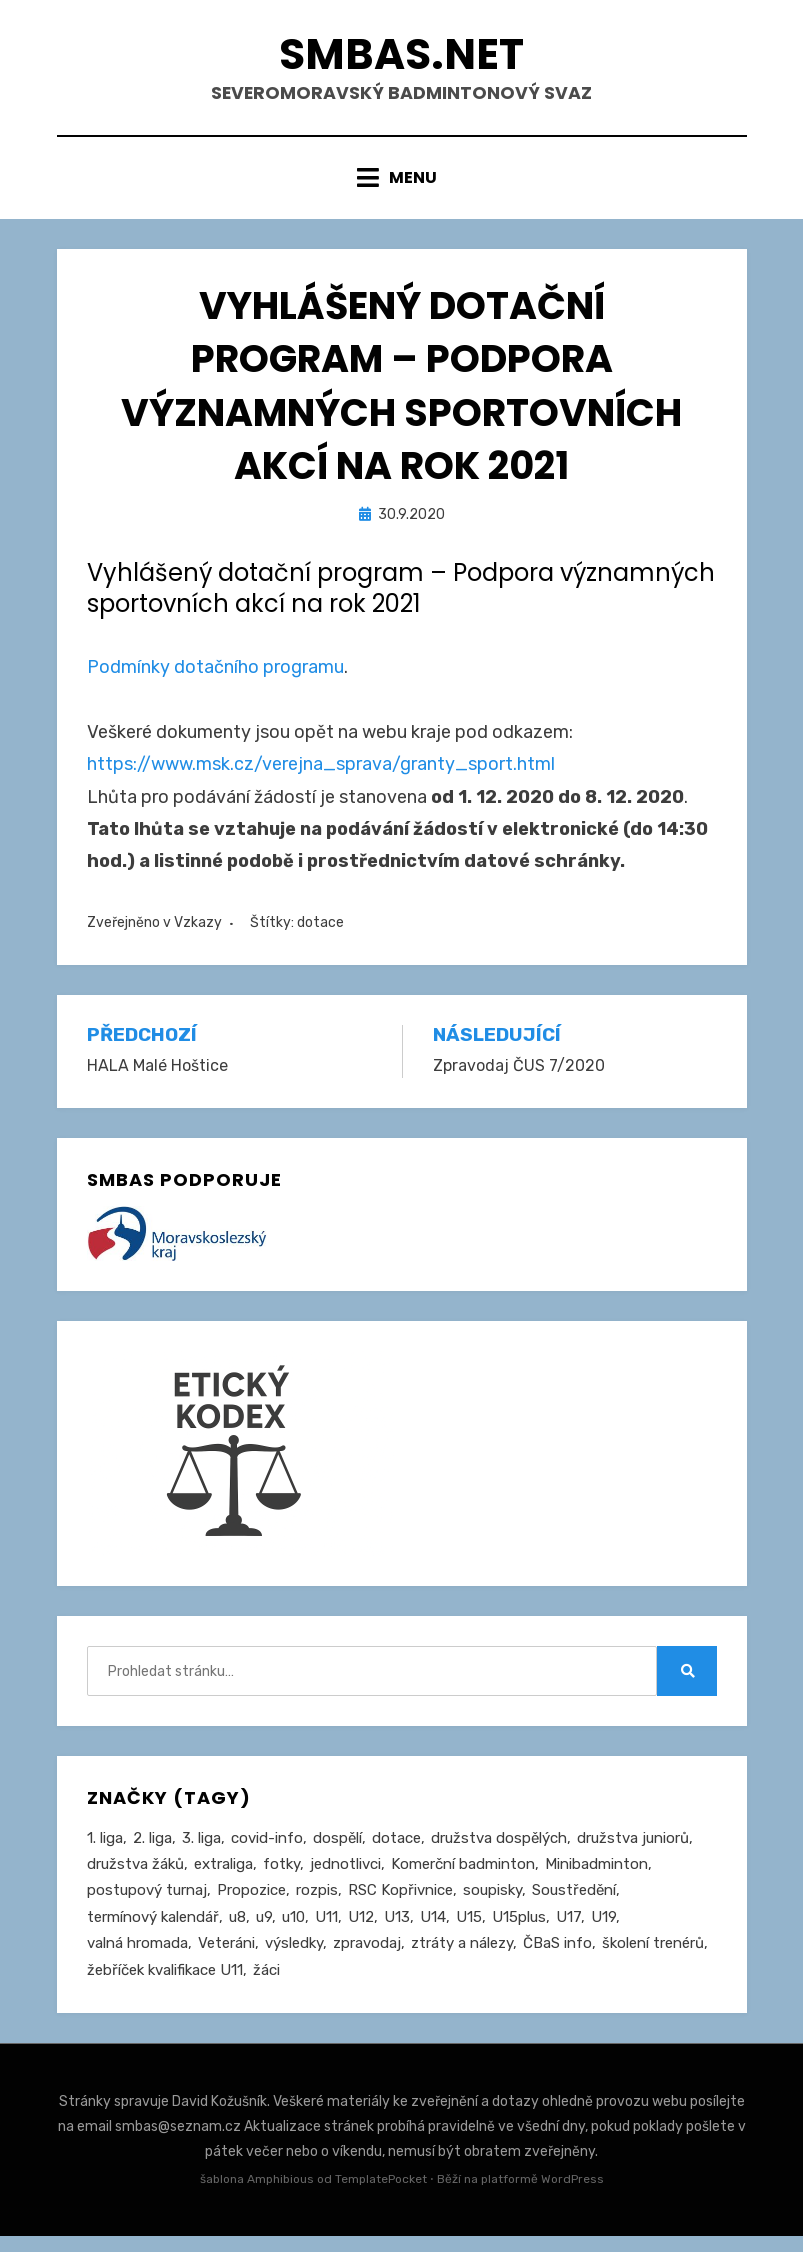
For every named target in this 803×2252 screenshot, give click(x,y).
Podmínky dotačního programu (215, 680)
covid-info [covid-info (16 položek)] (267, 1850)
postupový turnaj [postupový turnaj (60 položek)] (147, 1904)
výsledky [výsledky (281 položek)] (294, 1958)
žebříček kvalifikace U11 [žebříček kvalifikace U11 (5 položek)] (165, 1985)
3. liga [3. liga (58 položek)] (201, 1850)
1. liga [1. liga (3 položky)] (105, 1850)
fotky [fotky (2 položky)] (281, 1877)
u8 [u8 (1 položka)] (237, 1931)
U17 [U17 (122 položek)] (568, 1931)
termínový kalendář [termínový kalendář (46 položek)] (153, 1931)
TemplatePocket (381, 2196)
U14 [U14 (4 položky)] (433, 1931)
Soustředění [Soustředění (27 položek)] (574, 1904)
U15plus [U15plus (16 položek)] (519, 1931)
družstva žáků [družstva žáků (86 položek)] (135, 1877)
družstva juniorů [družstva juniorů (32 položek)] (633, 1850)
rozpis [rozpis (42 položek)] (317, 1904)
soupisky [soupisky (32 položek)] (492, 1904)
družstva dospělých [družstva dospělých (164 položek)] (499, 1850)
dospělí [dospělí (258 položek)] (337, 1850)
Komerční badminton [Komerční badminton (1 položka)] (463, 1877)
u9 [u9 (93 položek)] (264, 1931)
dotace (320, 934)
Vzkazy (198, 934)
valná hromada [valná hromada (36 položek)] (137, 1958)
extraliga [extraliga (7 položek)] (223, 1877)
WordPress (572, 2196)
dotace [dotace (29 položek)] (396, 1850)
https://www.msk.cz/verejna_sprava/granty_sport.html (321, 776)
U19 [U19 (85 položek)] (603, 1931)
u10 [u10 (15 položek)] (293, 1931)
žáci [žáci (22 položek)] (266, 1985)
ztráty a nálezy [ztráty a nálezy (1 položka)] (462, 1958)
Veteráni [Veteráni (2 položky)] (226, 1958)
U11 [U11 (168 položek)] (326, 1931)
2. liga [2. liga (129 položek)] (152, 1850)
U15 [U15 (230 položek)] (469, 1931)
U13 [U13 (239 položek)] (397, 1931)
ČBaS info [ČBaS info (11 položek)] (557, 1958)
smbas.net (402, 58)
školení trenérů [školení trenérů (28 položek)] (653, 1958)
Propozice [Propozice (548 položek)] (251, 1904)
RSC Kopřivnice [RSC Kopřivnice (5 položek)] (400, 1904)
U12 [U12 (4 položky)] (361, 1931)
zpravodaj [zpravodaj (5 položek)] (367, 1958)
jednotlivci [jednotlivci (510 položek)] (345, 1877)
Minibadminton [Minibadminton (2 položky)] (596, 1877)
